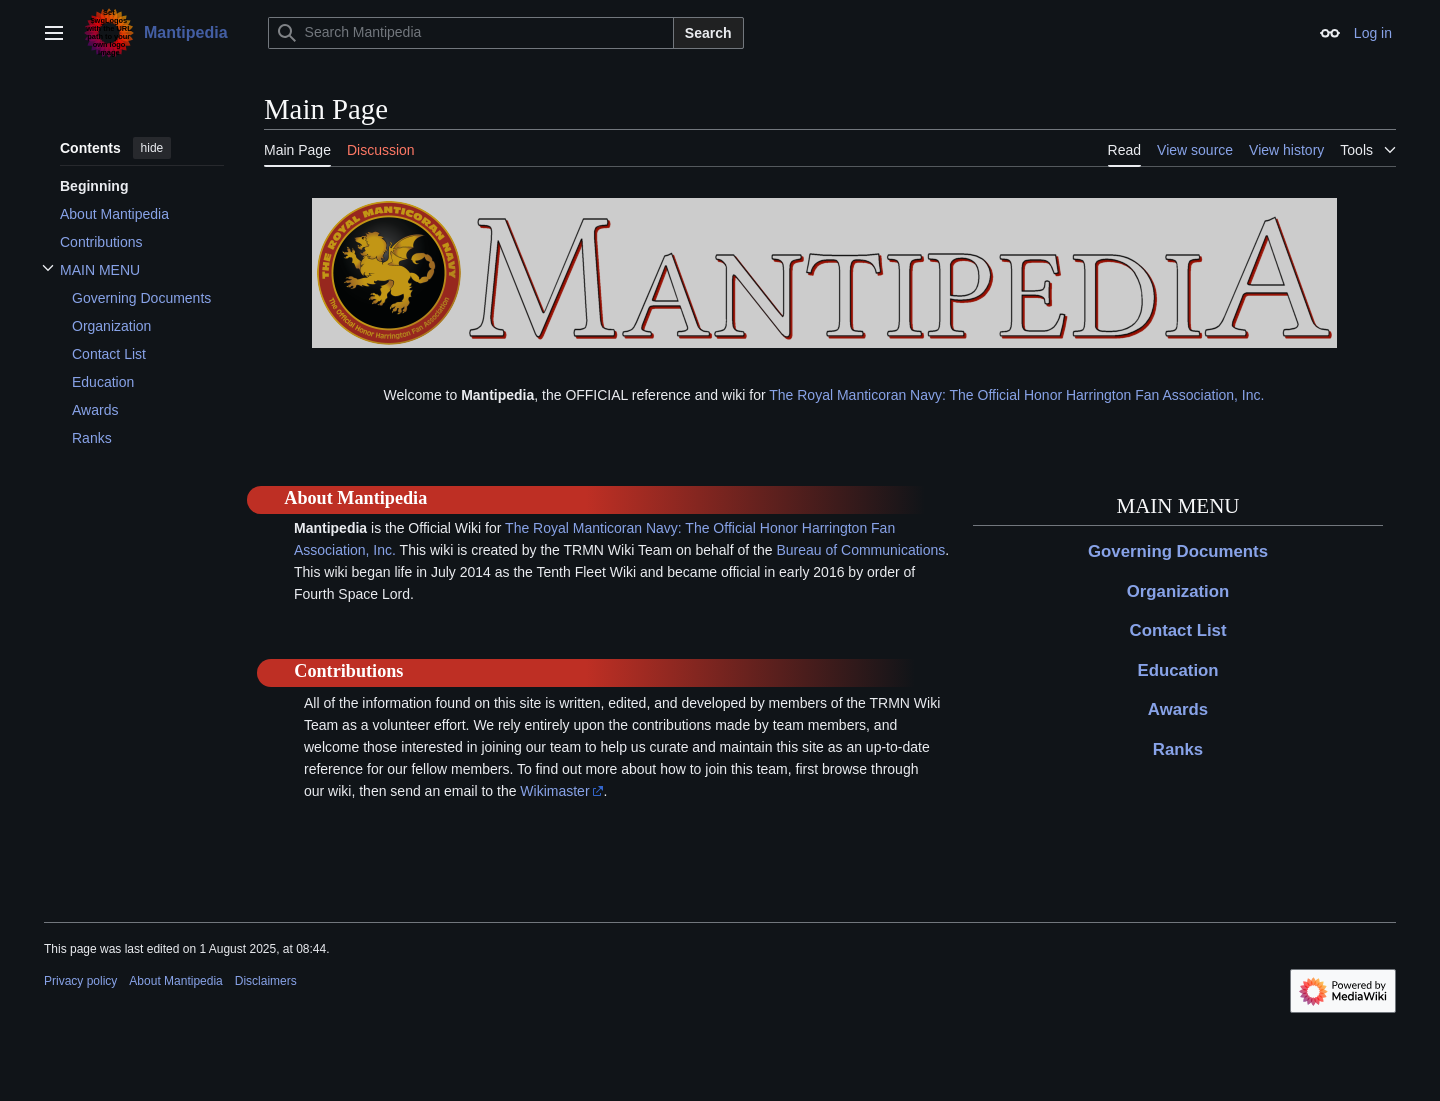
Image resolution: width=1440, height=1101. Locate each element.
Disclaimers (266, 981)
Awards (1178, 709)
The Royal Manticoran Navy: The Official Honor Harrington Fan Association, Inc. (1016, 395)
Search (708, 33)
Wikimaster (554, 791)
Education (1177, 670)
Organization (1178, 591)
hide (152, 148)
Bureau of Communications (860, 550)
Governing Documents (1178, 551)
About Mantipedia (175, 981)
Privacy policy (80, 981)
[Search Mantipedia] (471, 33)
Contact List (1178, 630)
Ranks (1178, 749)
